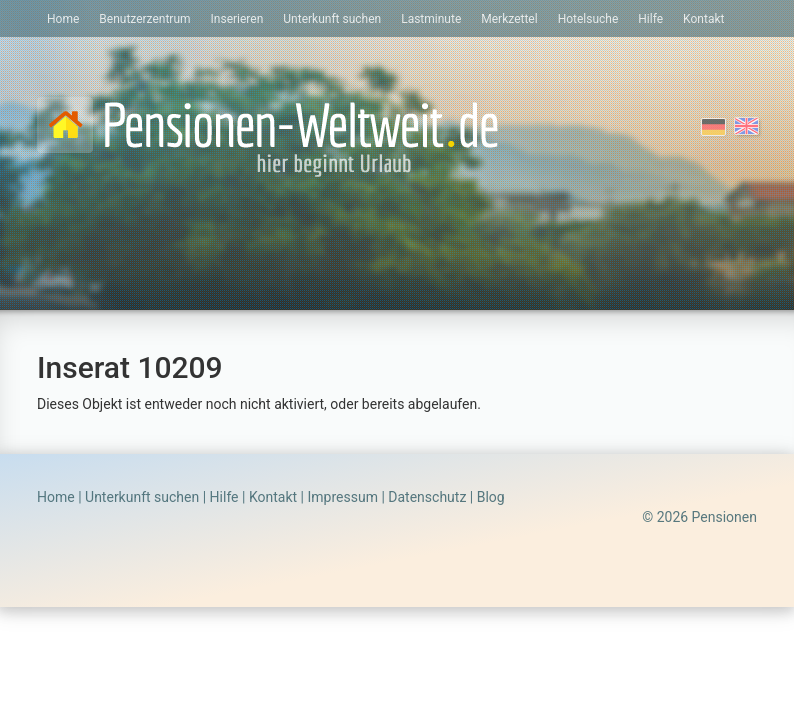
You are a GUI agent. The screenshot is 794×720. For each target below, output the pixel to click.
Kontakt (703, 19)
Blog (491, 497)
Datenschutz (427, 497)
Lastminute (431, 19)
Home (63, 19)
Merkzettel (509, 19)
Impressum (342, 497)
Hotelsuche (588, 19)
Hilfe (650, 19)
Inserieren (237, 19)
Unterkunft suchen (332, 19)
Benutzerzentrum (144, 19)
